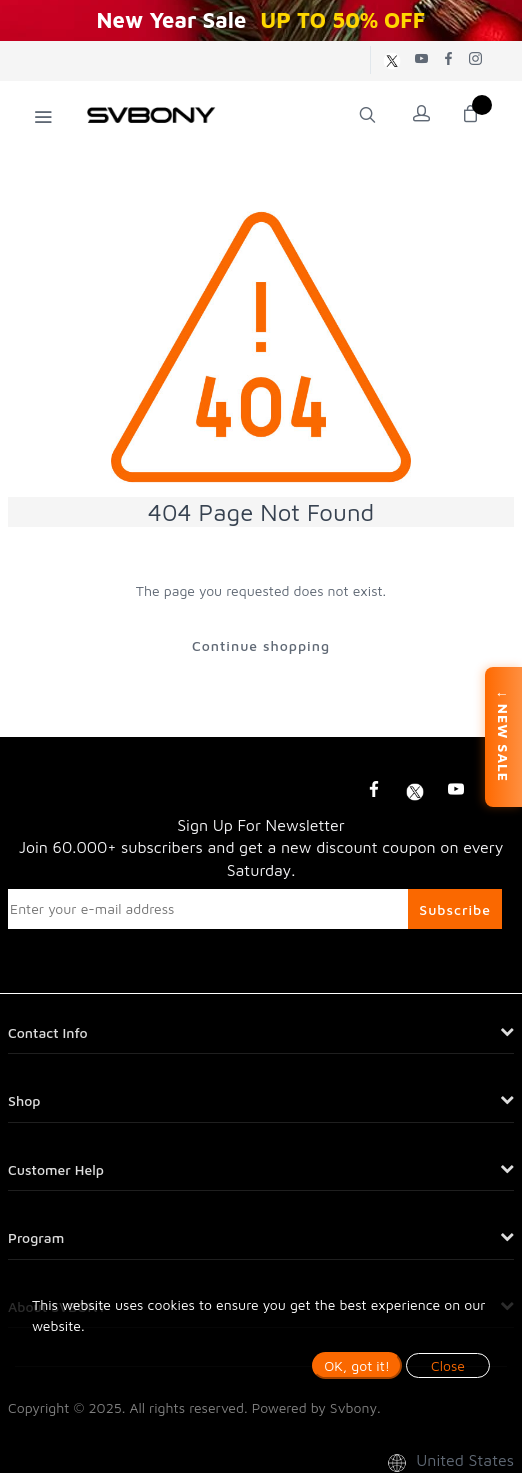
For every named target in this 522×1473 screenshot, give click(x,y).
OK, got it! (357, 1365)
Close (448, 1365)
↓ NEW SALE (503, 736)
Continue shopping (261, 645)
